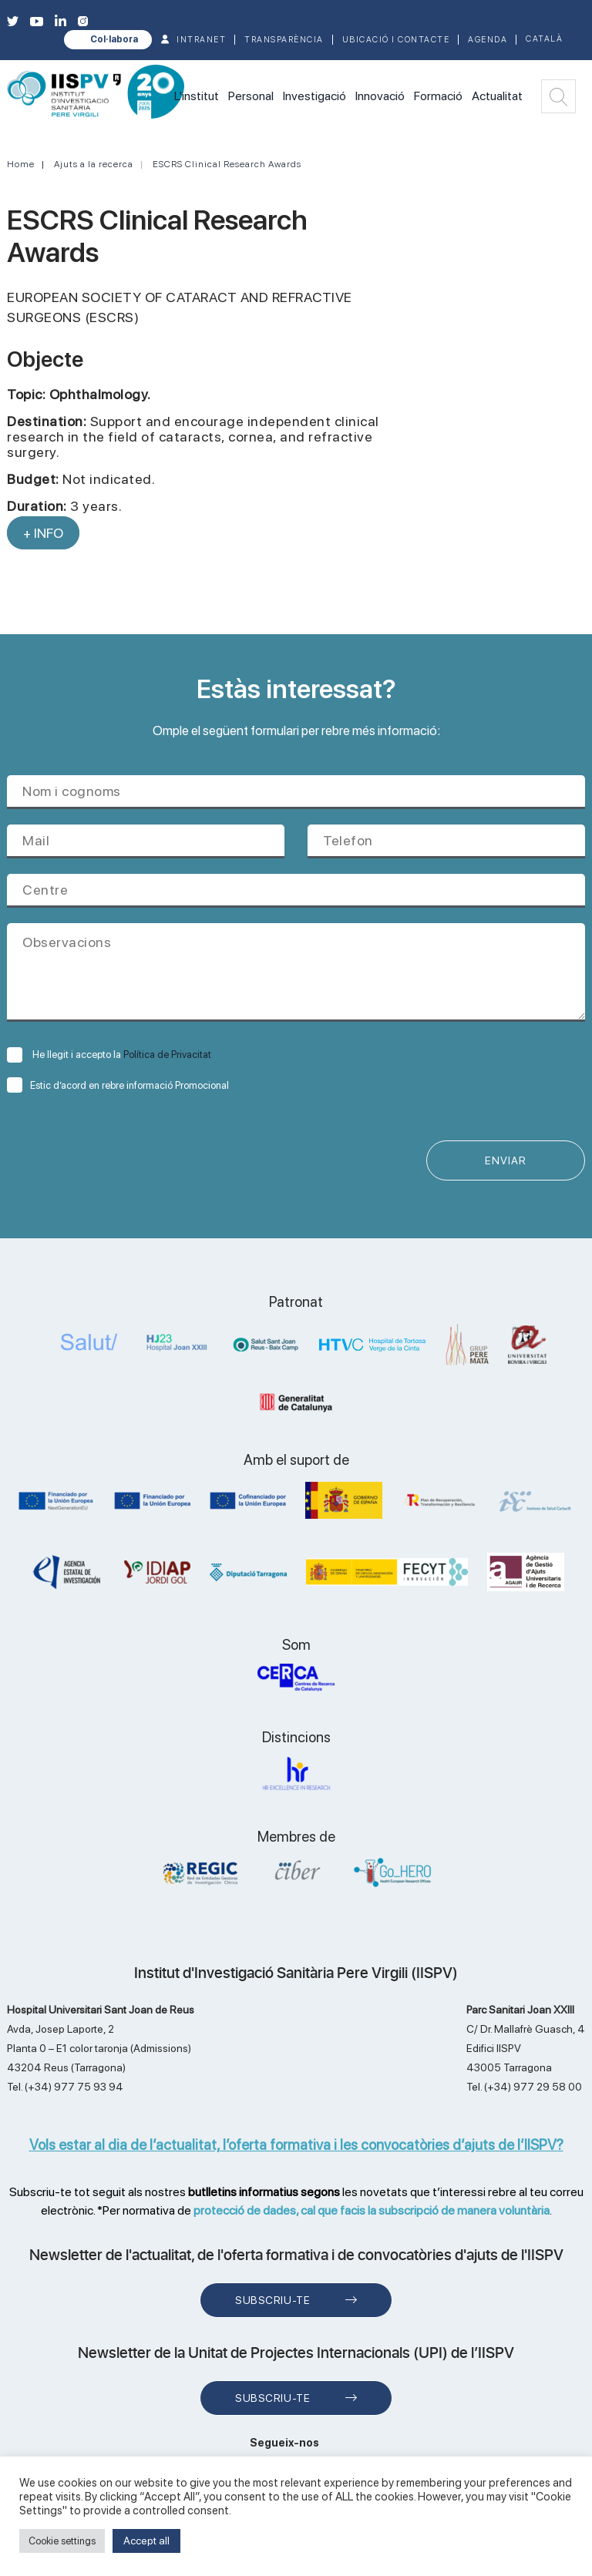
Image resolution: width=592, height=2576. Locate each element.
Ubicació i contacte (396, 40)
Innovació (380, 96)
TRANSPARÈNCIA (284, 40)
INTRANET (201, 40)
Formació (438, 96)
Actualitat (497, 96)
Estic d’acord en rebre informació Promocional (118, 1085)
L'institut (196, 96)
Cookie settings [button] (62, 2541)
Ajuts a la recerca (93, 164)
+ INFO (43, 533)
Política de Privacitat (167, 1054)
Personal (251, 96)
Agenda (487, 40)
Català (544, 39)
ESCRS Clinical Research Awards (227, 164)
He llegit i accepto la (109, 1054)
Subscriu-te (272, 2300)
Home (21, 164)
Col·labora (114, 39)
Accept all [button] (146, 2540)
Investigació (314, 96)
